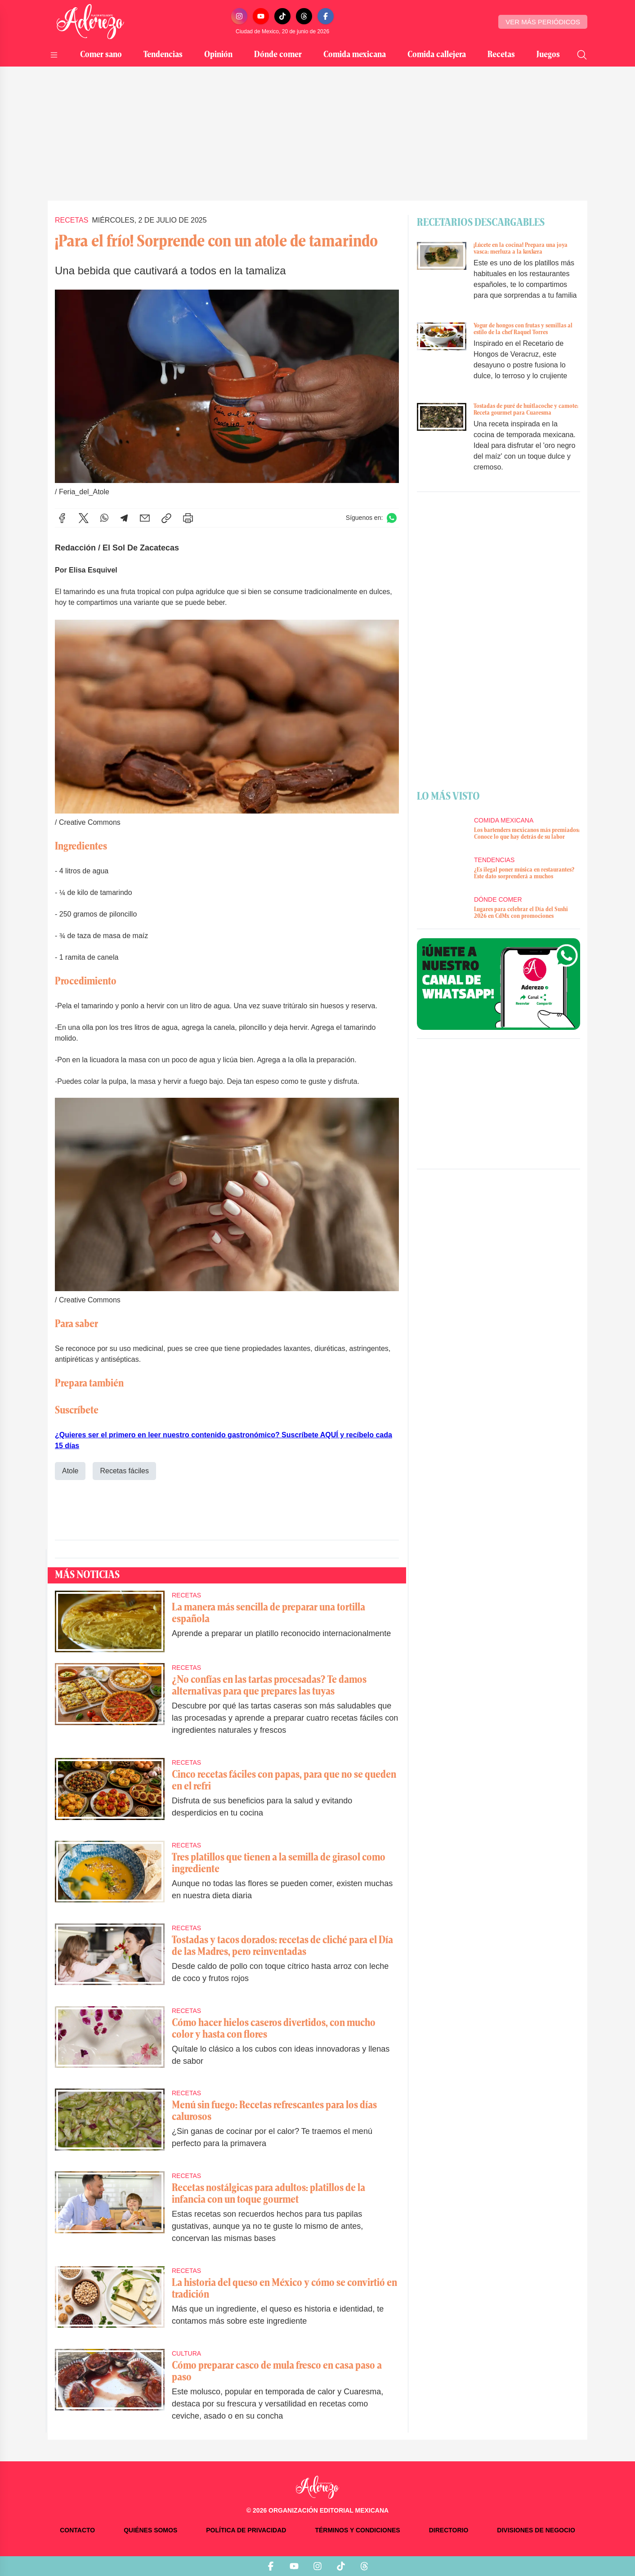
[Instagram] (239, 16)
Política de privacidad (246, 2530)
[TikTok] (282, 16)
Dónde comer (278, 54)
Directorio (449, 2530)
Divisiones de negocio (536, 2530)
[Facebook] (326, 16)
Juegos (548, 54)
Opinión (218, 54)
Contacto (77, 2530)
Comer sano (101, 54)
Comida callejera (436, 54)
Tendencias (163, 54)
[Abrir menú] (54, 55)
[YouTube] (261, 16)
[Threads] (304, 16)
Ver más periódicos (542, 22)
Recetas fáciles (124, 1471)
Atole (70, 1471)
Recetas (501, 54)
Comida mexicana (354, 54)
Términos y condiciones (357, 2530)
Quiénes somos (150, 2530)
